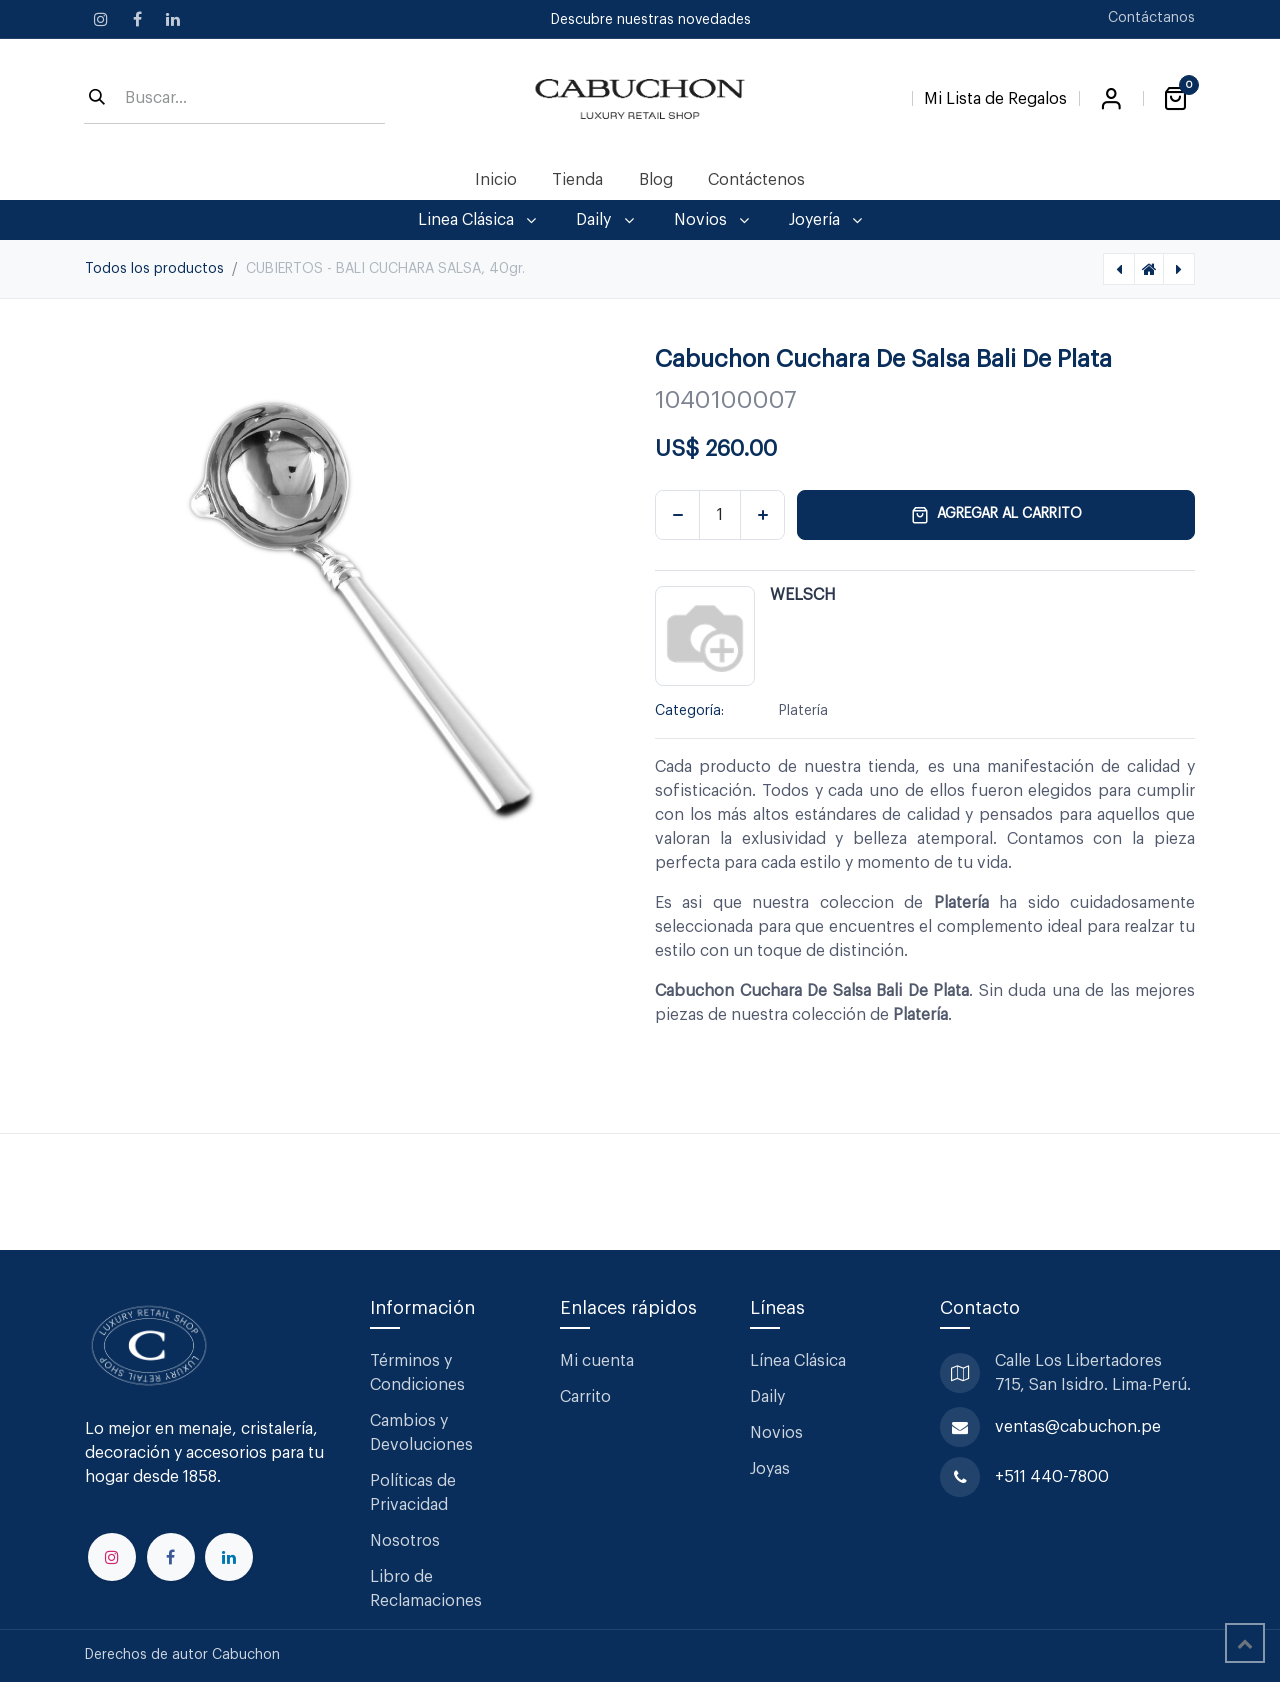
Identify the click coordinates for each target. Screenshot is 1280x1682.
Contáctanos (1151, 18)
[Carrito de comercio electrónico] (1175, 99)
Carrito (585, 1397)
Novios (776, 1433)
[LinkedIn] (173, 19)
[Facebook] (137, 19)
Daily (767, 1397)
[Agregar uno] (762, 515)
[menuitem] (496, 180)
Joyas (770, 1469)
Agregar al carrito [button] (996, 515)
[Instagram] (101, 19)
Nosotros (405, 1541)
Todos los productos (154, 269)
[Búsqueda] (97, 99)
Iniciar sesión (1111, 99)
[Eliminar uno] (677, 515)
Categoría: (689, 711)
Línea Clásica (798, 1361)
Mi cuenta (597, 1361)
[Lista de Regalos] (995, 95)
